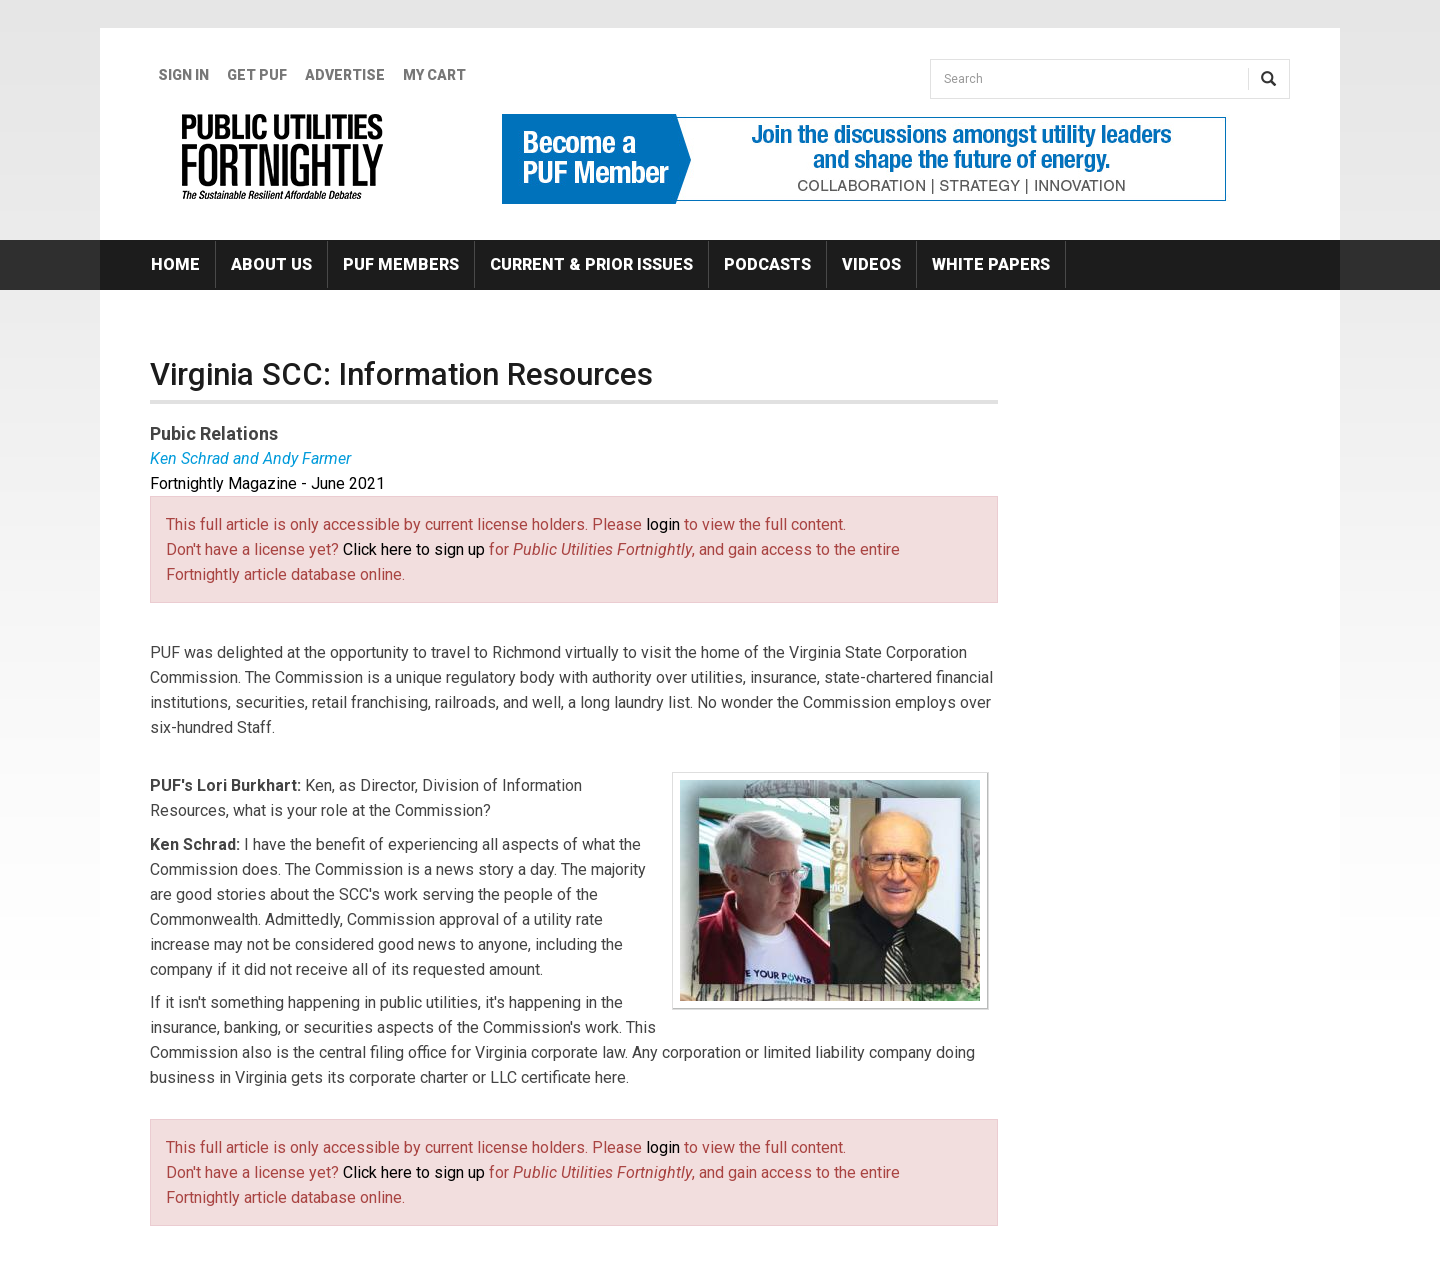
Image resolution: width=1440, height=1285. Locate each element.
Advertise (345, 75)
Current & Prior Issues (591, 264)
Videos (871, 264)
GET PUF (257, 75)
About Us (271, 264)
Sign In (183, 75)
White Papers (991, 264)
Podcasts (767, 264)
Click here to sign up (414, 549)
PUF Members (401, 264)
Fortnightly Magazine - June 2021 (267, 483)
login (663, 524)
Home (175, 264)
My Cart (434, 75)
